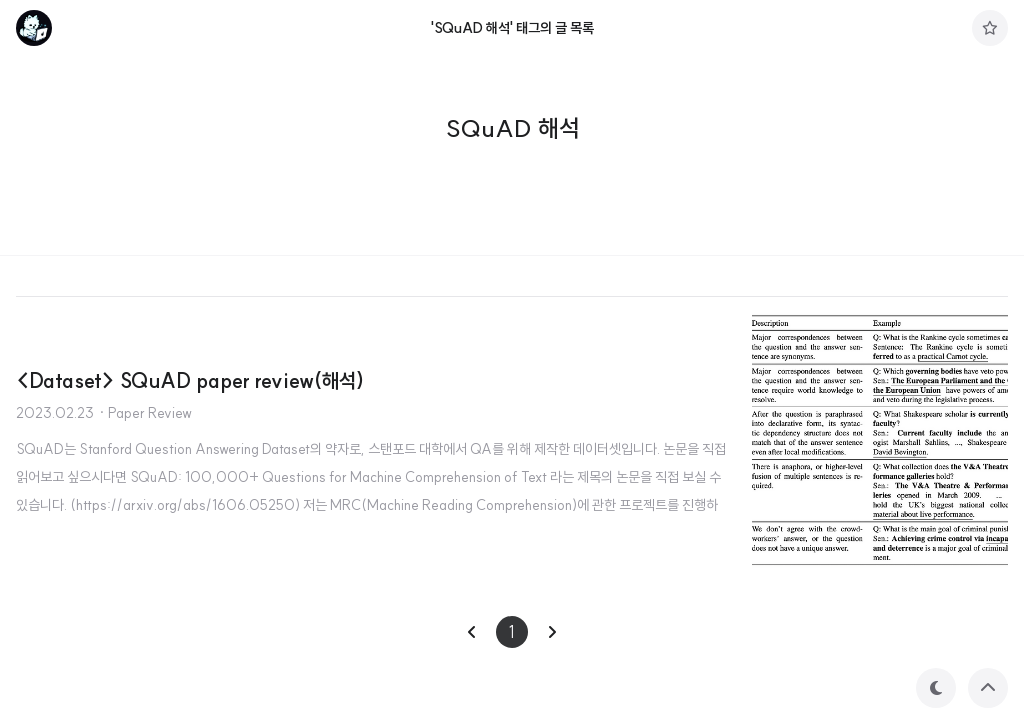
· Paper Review (145, 413)
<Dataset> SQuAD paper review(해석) (190, 380)
